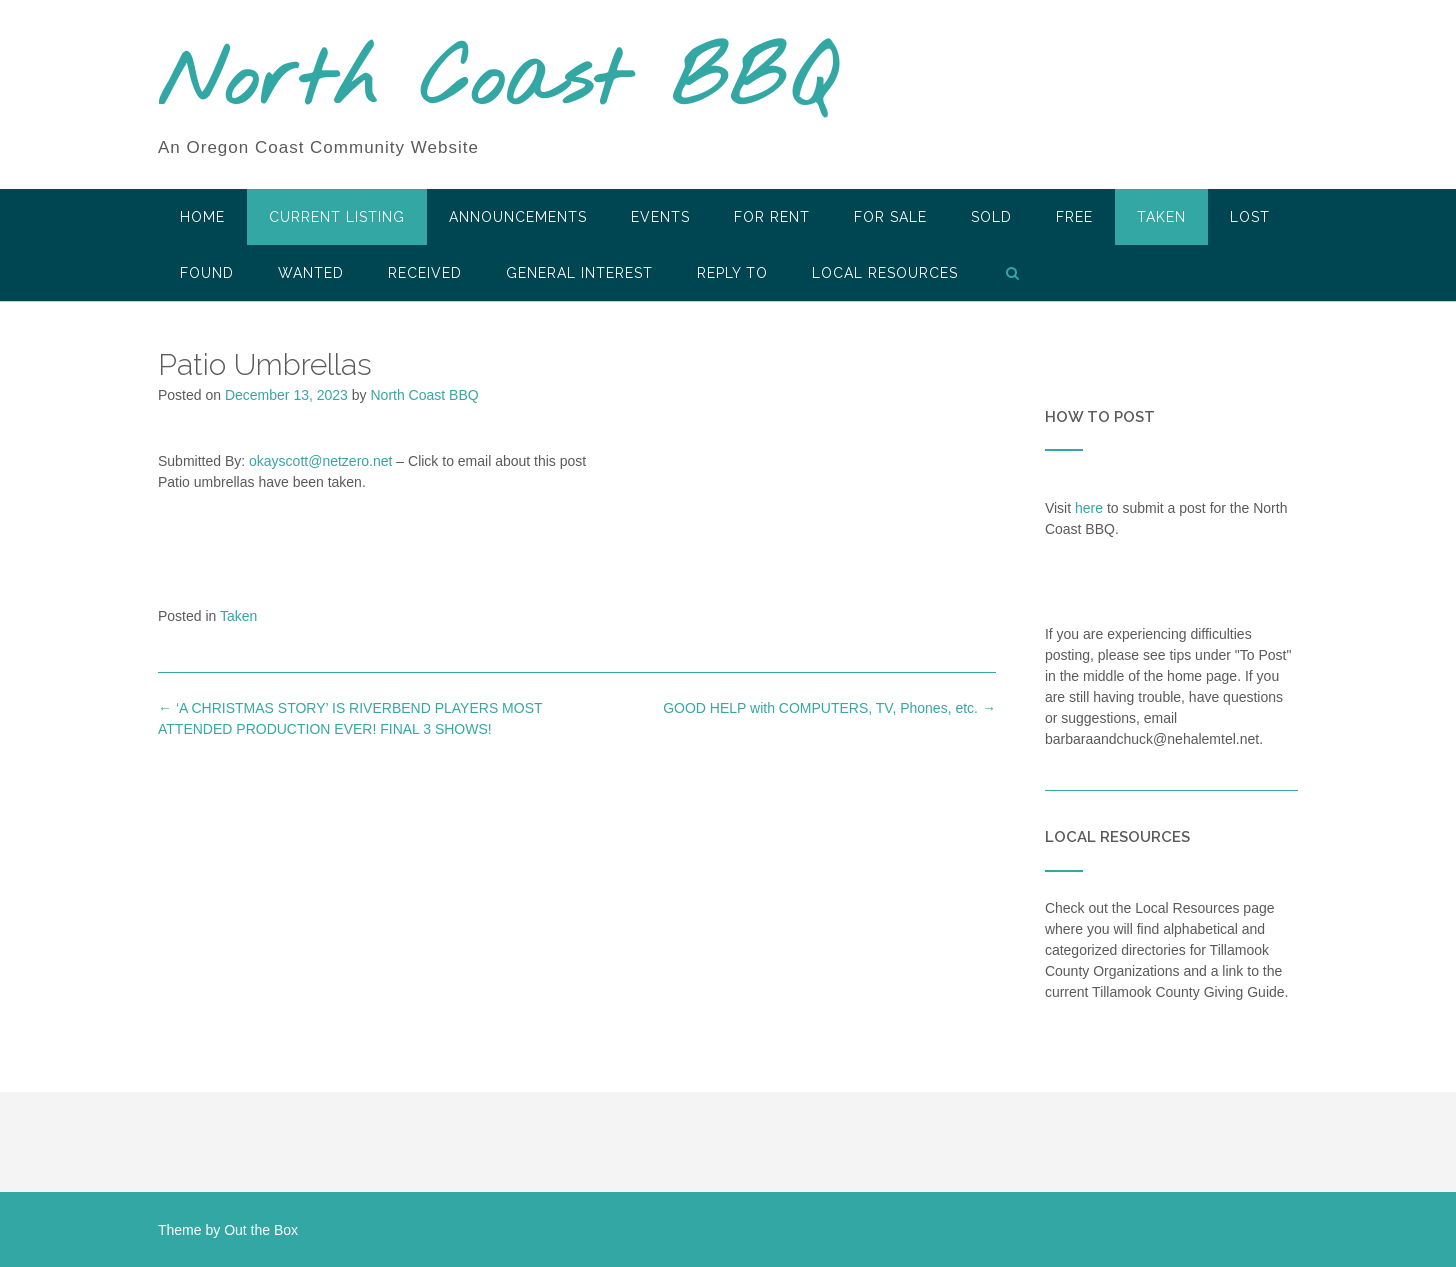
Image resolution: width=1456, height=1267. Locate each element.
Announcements (518, 217)
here (1089, 508)
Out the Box (261, 1230)
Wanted (311, 273)
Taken (1161, 217)
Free (1074, 217)
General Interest (579, 273)
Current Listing (337, 217)
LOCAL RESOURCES (885, 273)
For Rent (772, 217)
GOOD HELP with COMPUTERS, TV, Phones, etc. (829, 708)
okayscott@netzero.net (320, 461)
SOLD (991, 217)
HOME (202, 217)
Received (425, 273)
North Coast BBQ (496, 83)
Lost (1250, 217)
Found (207, 273)
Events (660, 217)
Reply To (732, 273)
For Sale (890, 217)
